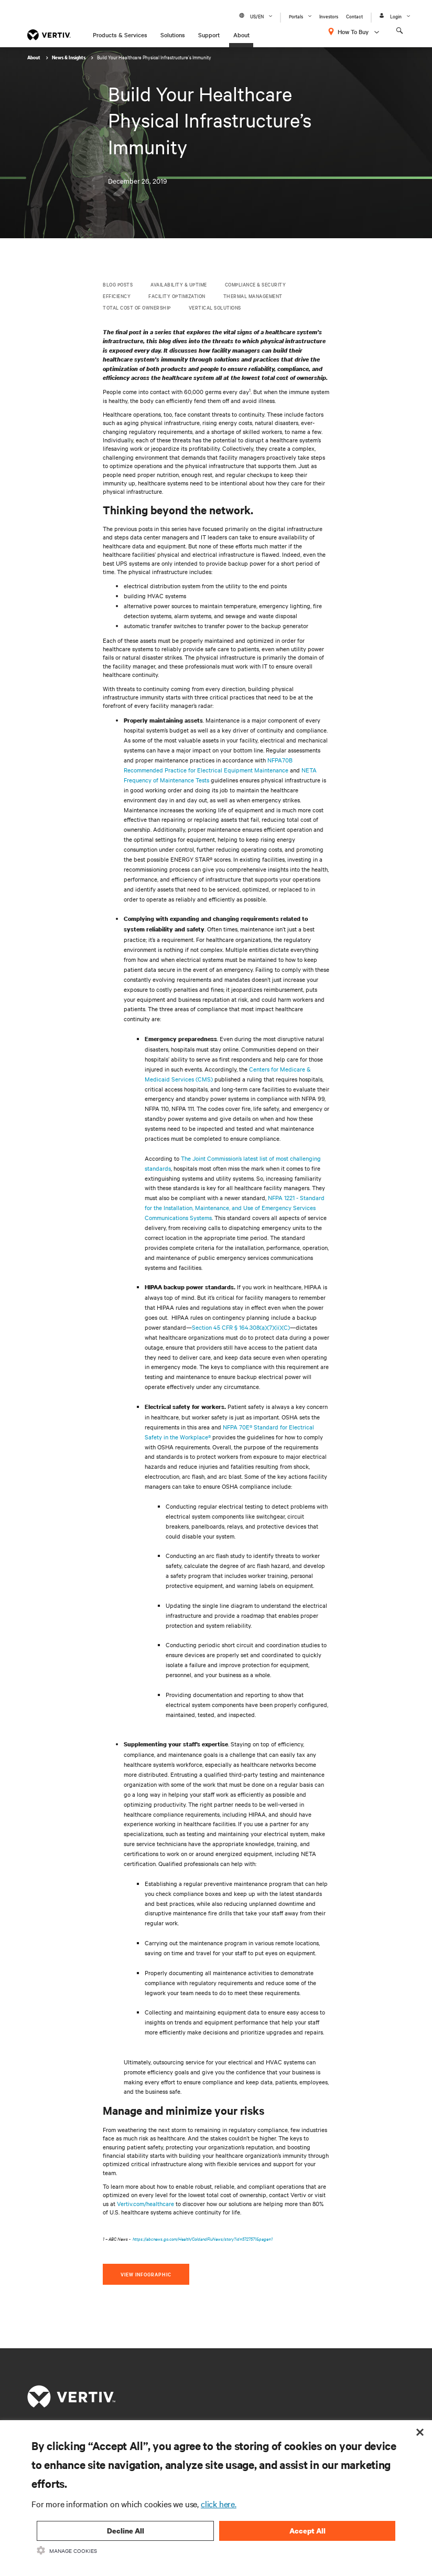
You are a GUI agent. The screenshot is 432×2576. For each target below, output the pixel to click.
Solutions (172, 34)
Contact (354, 16)
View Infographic (146, 2274)
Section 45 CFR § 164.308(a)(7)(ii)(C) (241, 1327)
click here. (218, 2503)
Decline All (125, 2531)
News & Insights (69, 57)
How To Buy (353, 31)
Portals (296, 16)
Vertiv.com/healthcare (145, 2203)
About (241, 34)
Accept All (307, 2531)
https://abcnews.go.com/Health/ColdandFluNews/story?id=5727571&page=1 (203, 2238)
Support (209, 34)
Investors (328, 16)
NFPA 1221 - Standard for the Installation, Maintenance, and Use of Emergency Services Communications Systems (235, 1207)
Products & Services (120, 34)
